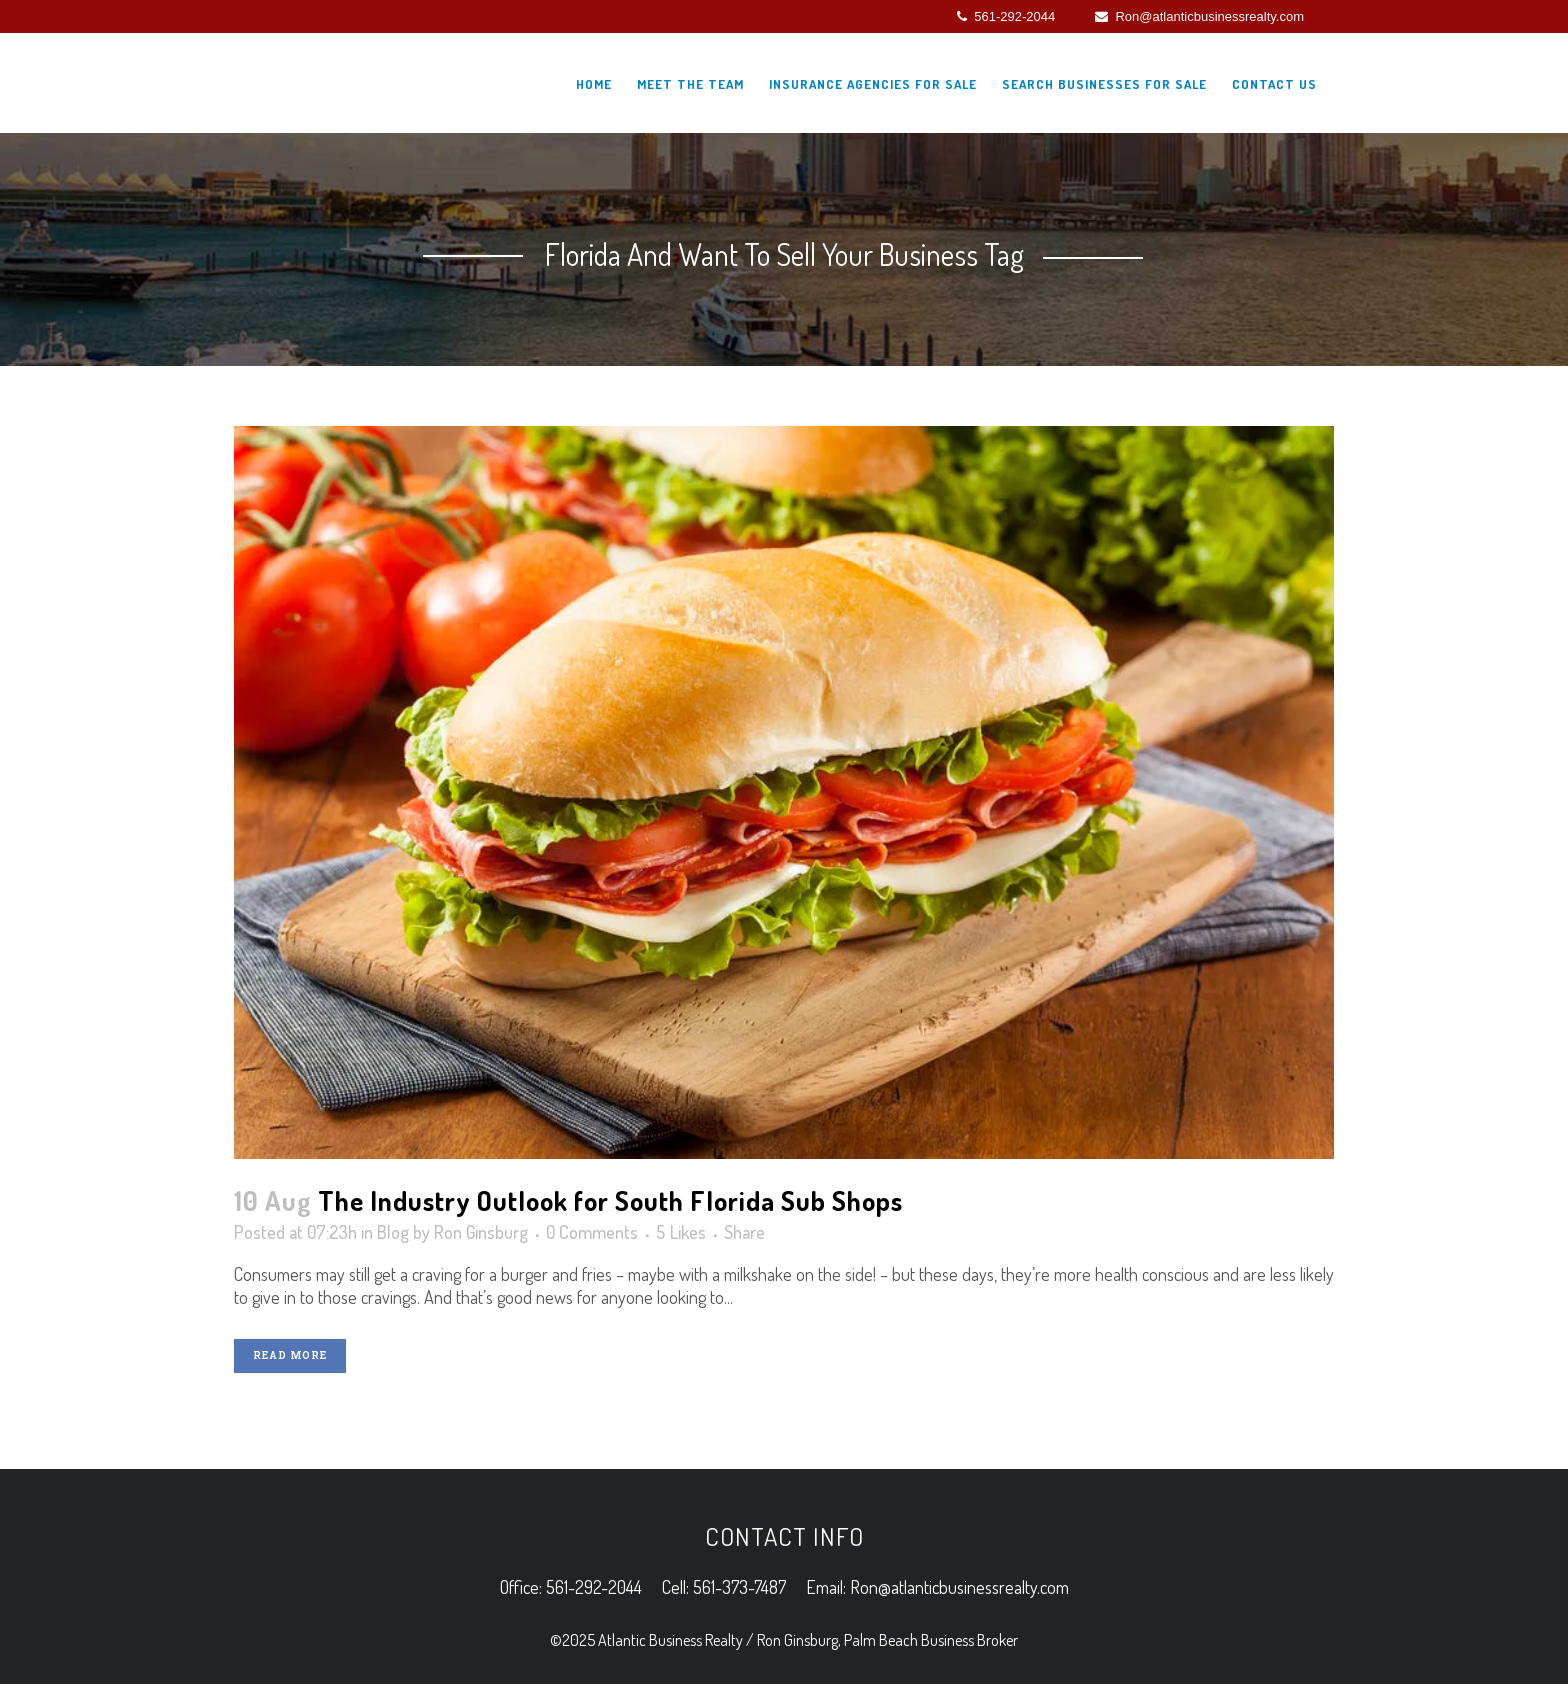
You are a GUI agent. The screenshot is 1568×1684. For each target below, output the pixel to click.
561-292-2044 (1006, 16)
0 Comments (592, 1232)
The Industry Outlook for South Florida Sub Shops (610, 1200)
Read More (290, 1355)
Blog (393, 1232)
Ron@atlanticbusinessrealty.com (1199, 16)
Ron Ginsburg (481, 1232)
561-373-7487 (739, 1587)
